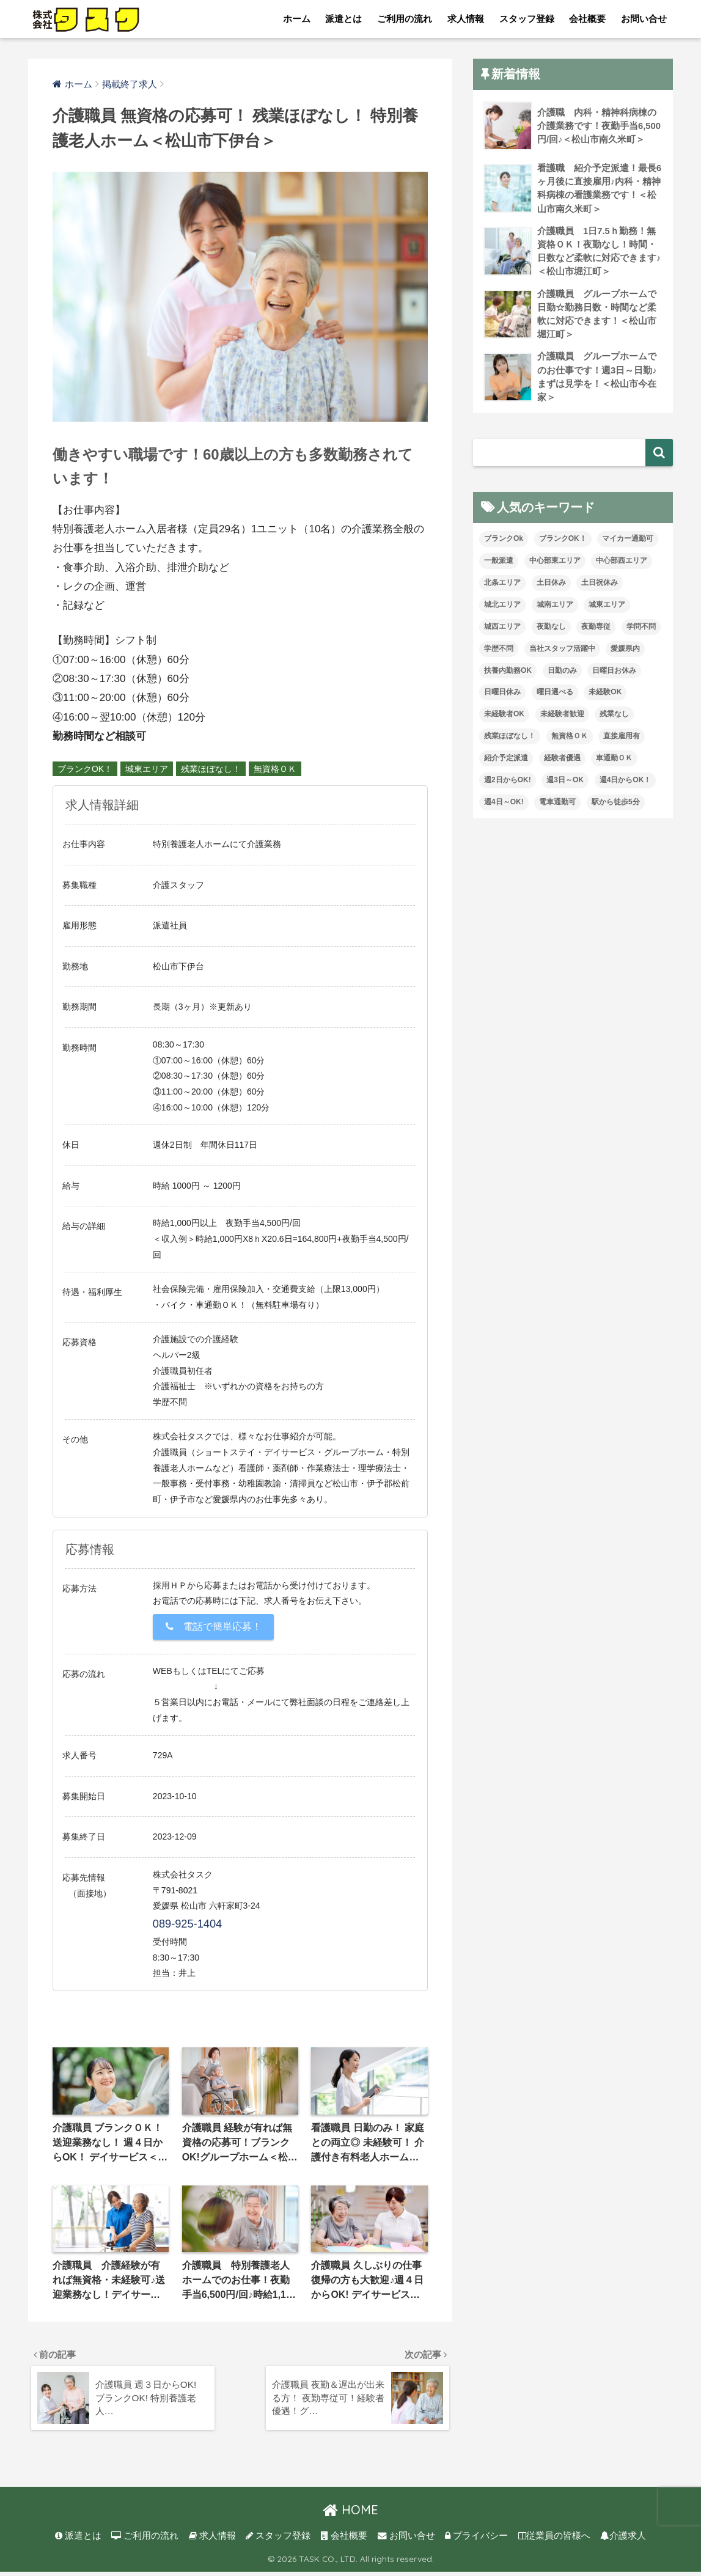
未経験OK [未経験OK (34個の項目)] (605, 696)
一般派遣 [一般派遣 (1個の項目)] (498, 564)
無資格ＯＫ (275, 769)
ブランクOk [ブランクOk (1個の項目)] (503, 542)
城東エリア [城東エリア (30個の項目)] (607, 608)
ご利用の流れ (404, 18)
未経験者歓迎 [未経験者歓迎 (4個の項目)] (562, 718)
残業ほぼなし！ (211, 769)
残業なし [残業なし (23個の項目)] (614, 718)
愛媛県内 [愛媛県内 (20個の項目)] (625, 652)
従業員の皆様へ (554, 2540)
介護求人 (623, 2540)
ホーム (296, 18)
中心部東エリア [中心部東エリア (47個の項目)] (555, 564)
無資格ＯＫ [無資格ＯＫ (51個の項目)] (569, 740)
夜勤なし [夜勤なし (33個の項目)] (551, 630)
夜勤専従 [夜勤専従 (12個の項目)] (596, 630)
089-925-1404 (187, 1924)
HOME (350, 2514)
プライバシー (476, 2540)
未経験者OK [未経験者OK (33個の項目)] (504, 718)
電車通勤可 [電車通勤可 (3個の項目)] (557, 806)
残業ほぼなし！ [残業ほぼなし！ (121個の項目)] (509, 740)
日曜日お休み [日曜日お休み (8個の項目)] (614, 674)
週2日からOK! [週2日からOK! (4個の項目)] (507, 784)
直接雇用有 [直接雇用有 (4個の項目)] (621, 740)
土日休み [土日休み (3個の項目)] (551, 586)
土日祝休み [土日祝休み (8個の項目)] (599, 586)
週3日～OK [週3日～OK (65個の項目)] (565, 784)
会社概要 (587, 18)
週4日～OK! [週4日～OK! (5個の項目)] (504, 806)
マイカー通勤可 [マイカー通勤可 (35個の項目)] (627, 542)
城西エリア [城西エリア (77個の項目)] (502, 630)
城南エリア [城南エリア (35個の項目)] (555, 608)
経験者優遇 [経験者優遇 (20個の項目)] (562, 762)
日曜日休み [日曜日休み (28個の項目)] (502, 696)
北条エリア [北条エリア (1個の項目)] (502, 586)
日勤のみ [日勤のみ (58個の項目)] (562, 674)
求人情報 (465, 18)
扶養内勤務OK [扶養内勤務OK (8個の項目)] (508, 674)
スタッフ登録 (526, 18)
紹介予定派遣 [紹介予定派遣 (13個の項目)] (506, 762)
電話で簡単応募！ (214, 1626)
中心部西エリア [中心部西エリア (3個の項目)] (621, 564)
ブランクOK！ (84, 769)
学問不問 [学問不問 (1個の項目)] (641, 630)
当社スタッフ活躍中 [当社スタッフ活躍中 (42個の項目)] (562, 652)
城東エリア (146, 769)
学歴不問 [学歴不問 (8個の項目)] (498, 652)
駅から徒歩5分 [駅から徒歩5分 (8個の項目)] (616, 806)
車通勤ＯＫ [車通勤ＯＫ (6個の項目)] (614, 762)
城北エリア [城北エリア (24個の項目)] (502, 608)
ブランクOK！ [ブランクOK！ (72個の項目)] (563, 542)
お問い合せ (644, 18)
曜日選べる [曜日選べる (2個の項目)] (555, 696)
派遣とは (343, 18)
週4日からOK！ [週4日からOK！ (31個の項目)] (625, 784)
